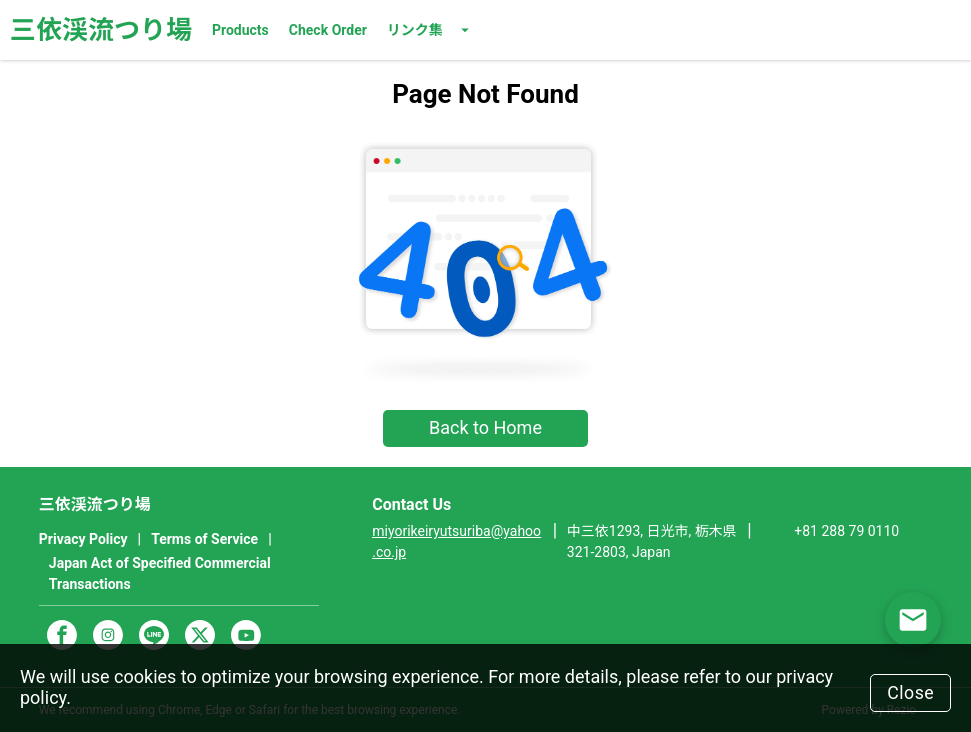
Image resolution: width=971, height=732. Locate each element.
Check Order (328, 30)
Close (909, 691)
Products (240, 30)
